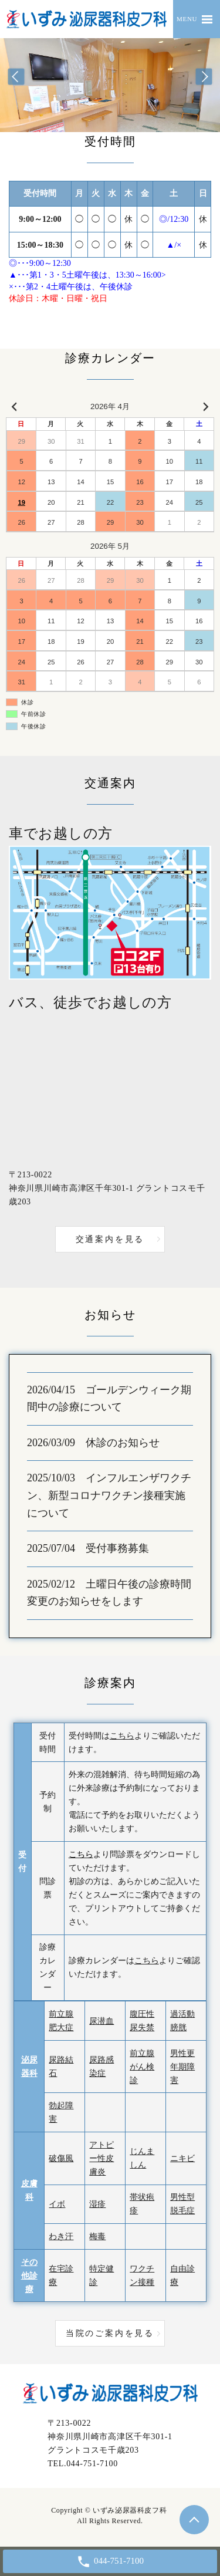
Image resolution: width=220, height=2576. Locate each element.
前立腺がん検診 (142, 2067)
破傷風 (61, 2158)
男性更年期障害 (182, 2067)
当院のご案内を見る (110, 2333)
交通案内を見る (110, 1239)
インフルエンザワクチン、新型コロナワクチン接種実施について (109, 1495)
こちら (122, 1735)
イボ (57, 2204)
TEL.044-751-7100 (83, 2463)
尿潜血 (101, 2021)
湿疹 (97, 2204)
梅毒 (97, 2236)
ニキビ (182, 2158)
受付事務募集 (117, 1548)
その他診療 (29, 2276)
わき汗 (61, 2236)
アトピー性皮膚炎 (101, 2158)
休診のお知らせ (123, 1443)
